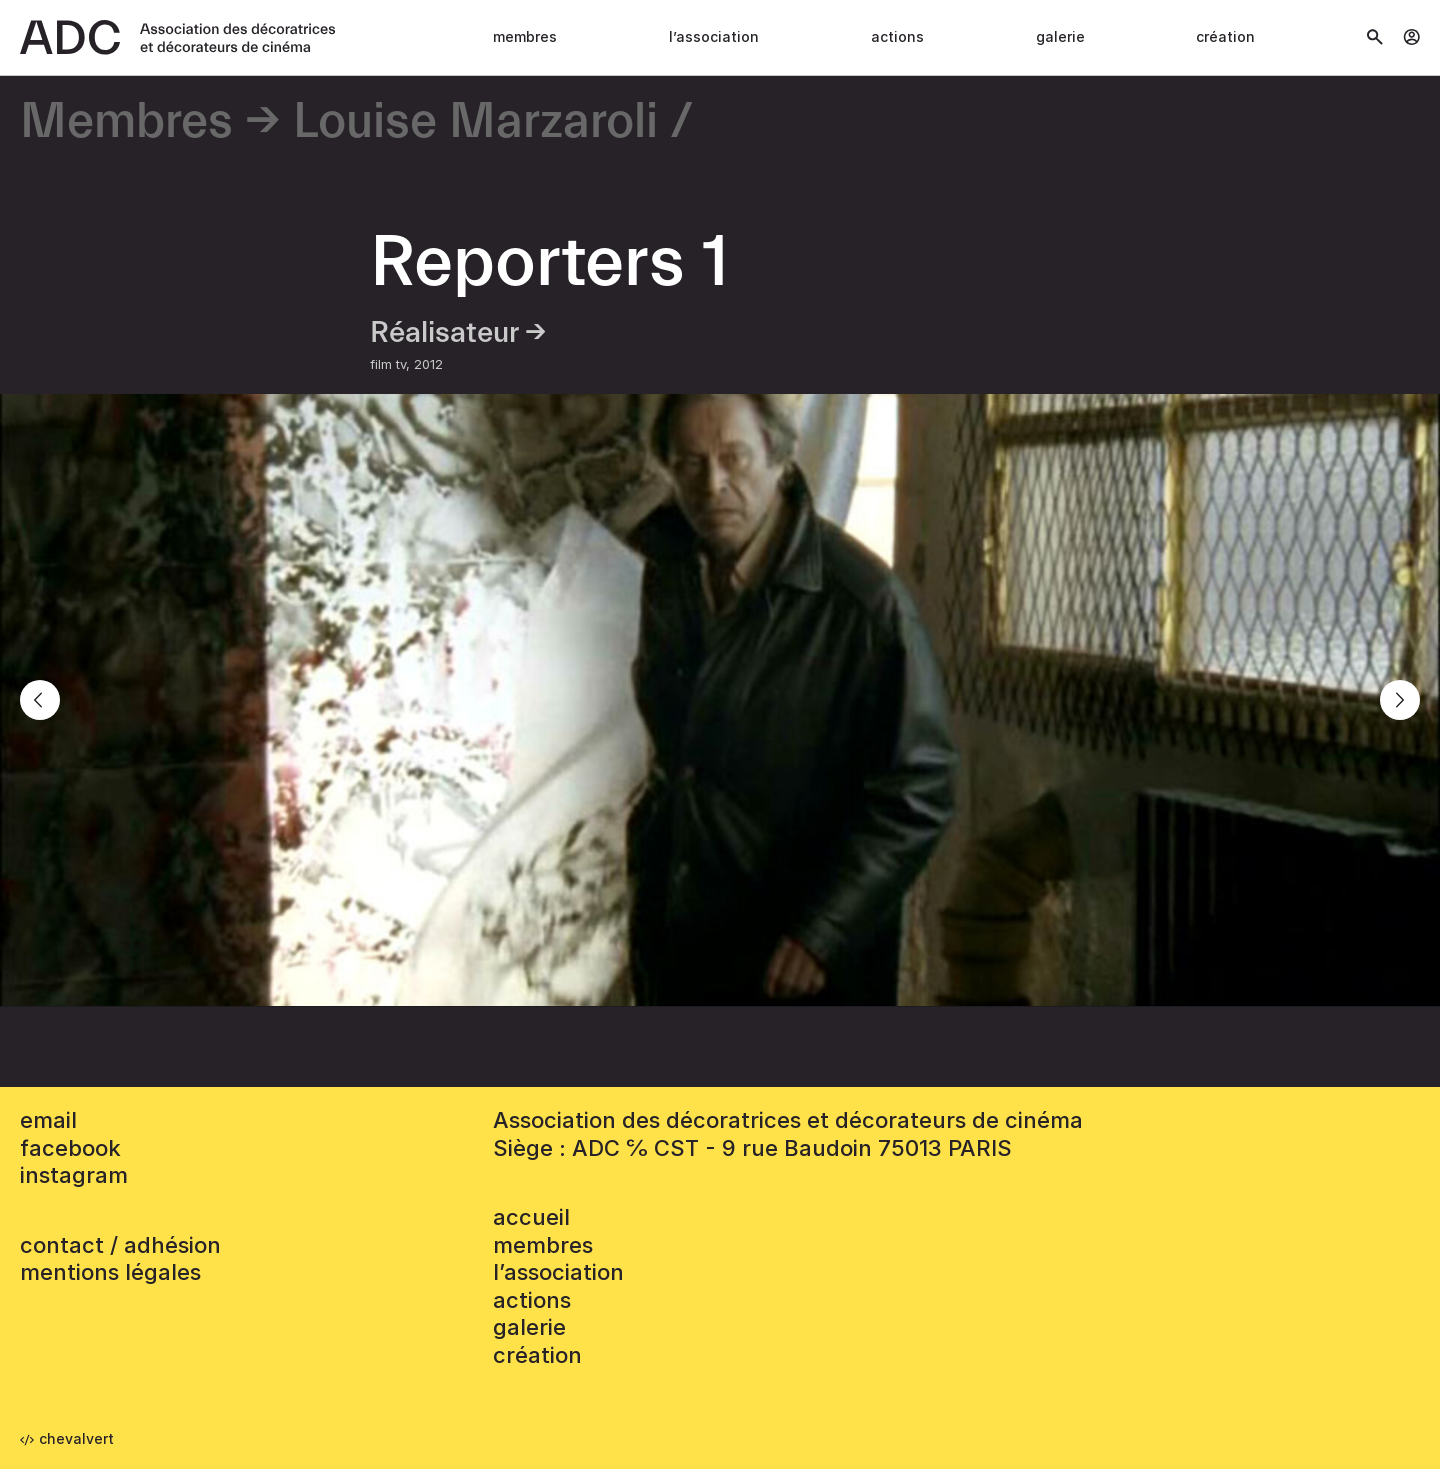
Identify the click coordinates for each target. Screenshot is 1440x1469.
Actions (897, 36)
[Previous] (40, 700)
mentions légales (110, 1272)
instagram (74, 1175)
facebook (70, 1148)
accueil (531, 1217)
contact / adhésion (120, 1245)
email (48, 1120)
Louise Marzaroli (475, 122)
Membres (525, 36)
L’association (714, 36)
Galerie (1060, 36)
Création (1225, 36)
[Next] (1400, 700)
